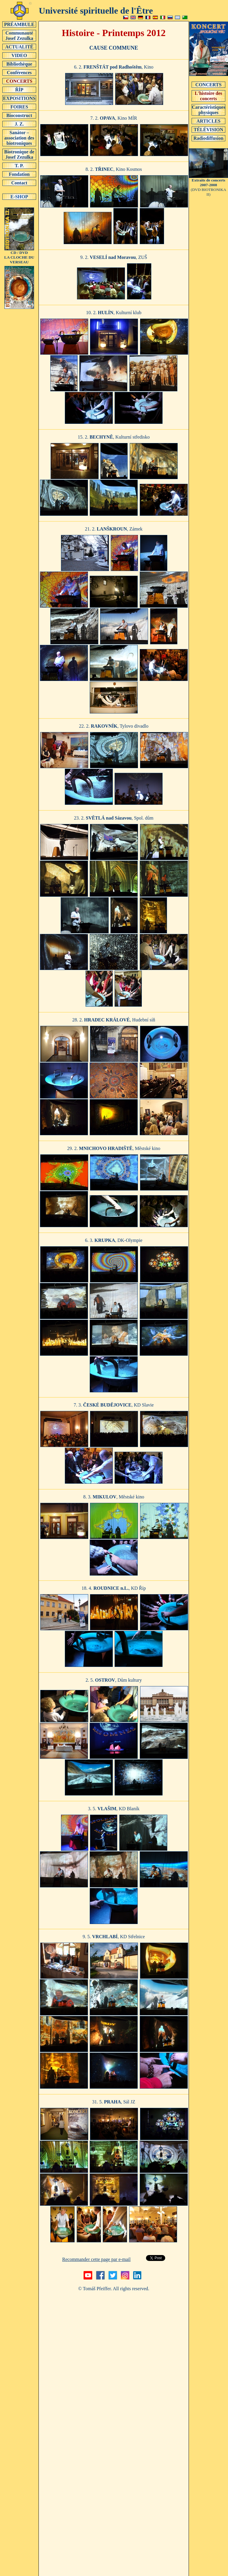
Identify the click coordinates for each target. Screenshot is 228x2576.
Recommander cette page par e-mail (96, 2259)
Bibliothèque (19, 63)
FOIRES (19, 106)
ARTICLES (208, 121)
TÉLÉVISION (208, 129)
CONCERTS (19, 81)
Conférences (19, 72)
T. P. (19, 165)
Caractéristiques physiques (208, 109)
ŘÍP (19, 89)
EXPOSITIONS (19, 98)
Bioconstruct (19, 115)
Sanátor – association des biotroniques (19, 138)
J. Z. (19, 123)
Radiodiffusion (208, 138)
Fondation (19, 174)
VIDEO (19, 55)
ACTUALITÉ (19, 46)
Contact (19, 182)
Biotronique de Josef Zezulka (19, 154)
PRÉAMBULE (19, 24)
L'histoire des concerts (208, 95)
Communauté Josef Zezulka (19, 35)
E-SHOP (19, 196)
